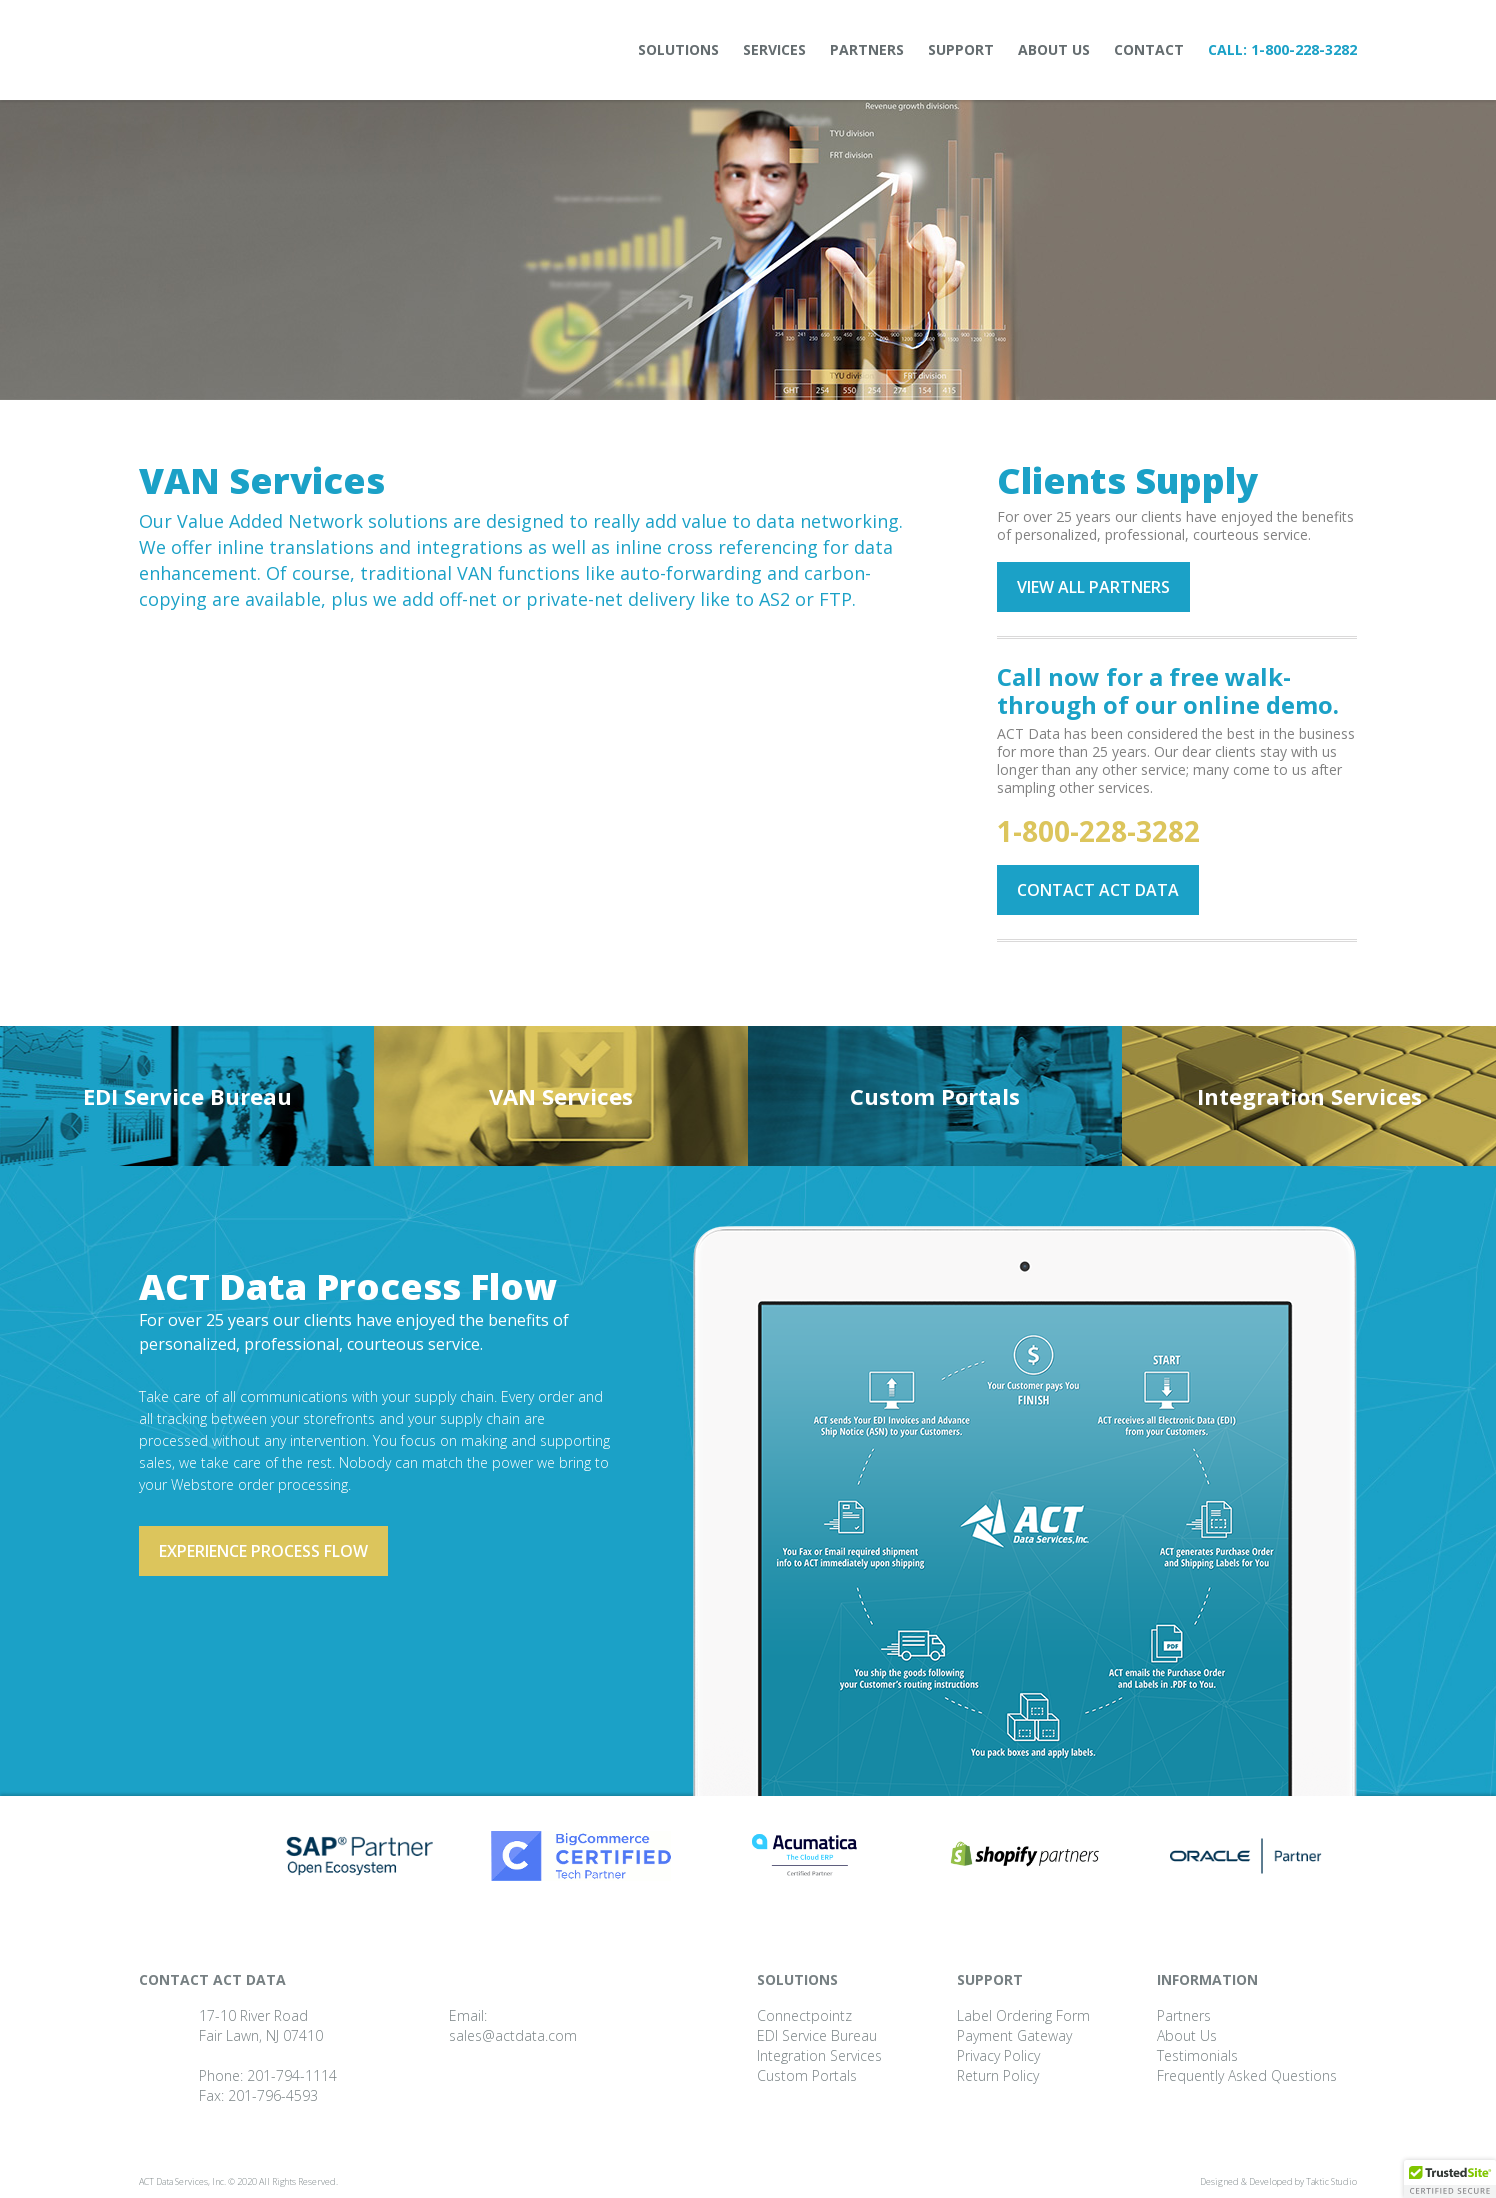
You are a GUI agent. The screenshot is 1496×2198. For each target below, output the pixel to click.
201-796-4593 (273, 2095)
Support (961, 49)
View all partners (1093, 587)
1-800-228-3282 (1304, 49)
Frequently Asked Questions (1247, 2075)
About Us (1054, 49)
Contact (1149, 49)
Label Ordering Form (1023, 2015)
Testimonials (1197, 2055)
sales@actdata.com (513, 2035)
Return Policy (998, 2075)
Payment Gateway (1014, 2035)
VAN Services (561, 1096)
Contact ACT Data (1098, 890)
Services (774, 49)
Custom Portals (935, 1096)
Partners (867, 49)
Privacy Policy (998, 2055)
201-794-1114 (292, 2075)
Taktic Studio (1331, 2181)
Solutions (678, 49)
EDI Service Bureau (187, 1096)
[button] (1450, 2179)
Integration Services (1309, 1096)
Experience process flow (263, 1551)
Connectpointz (804, 2015)
